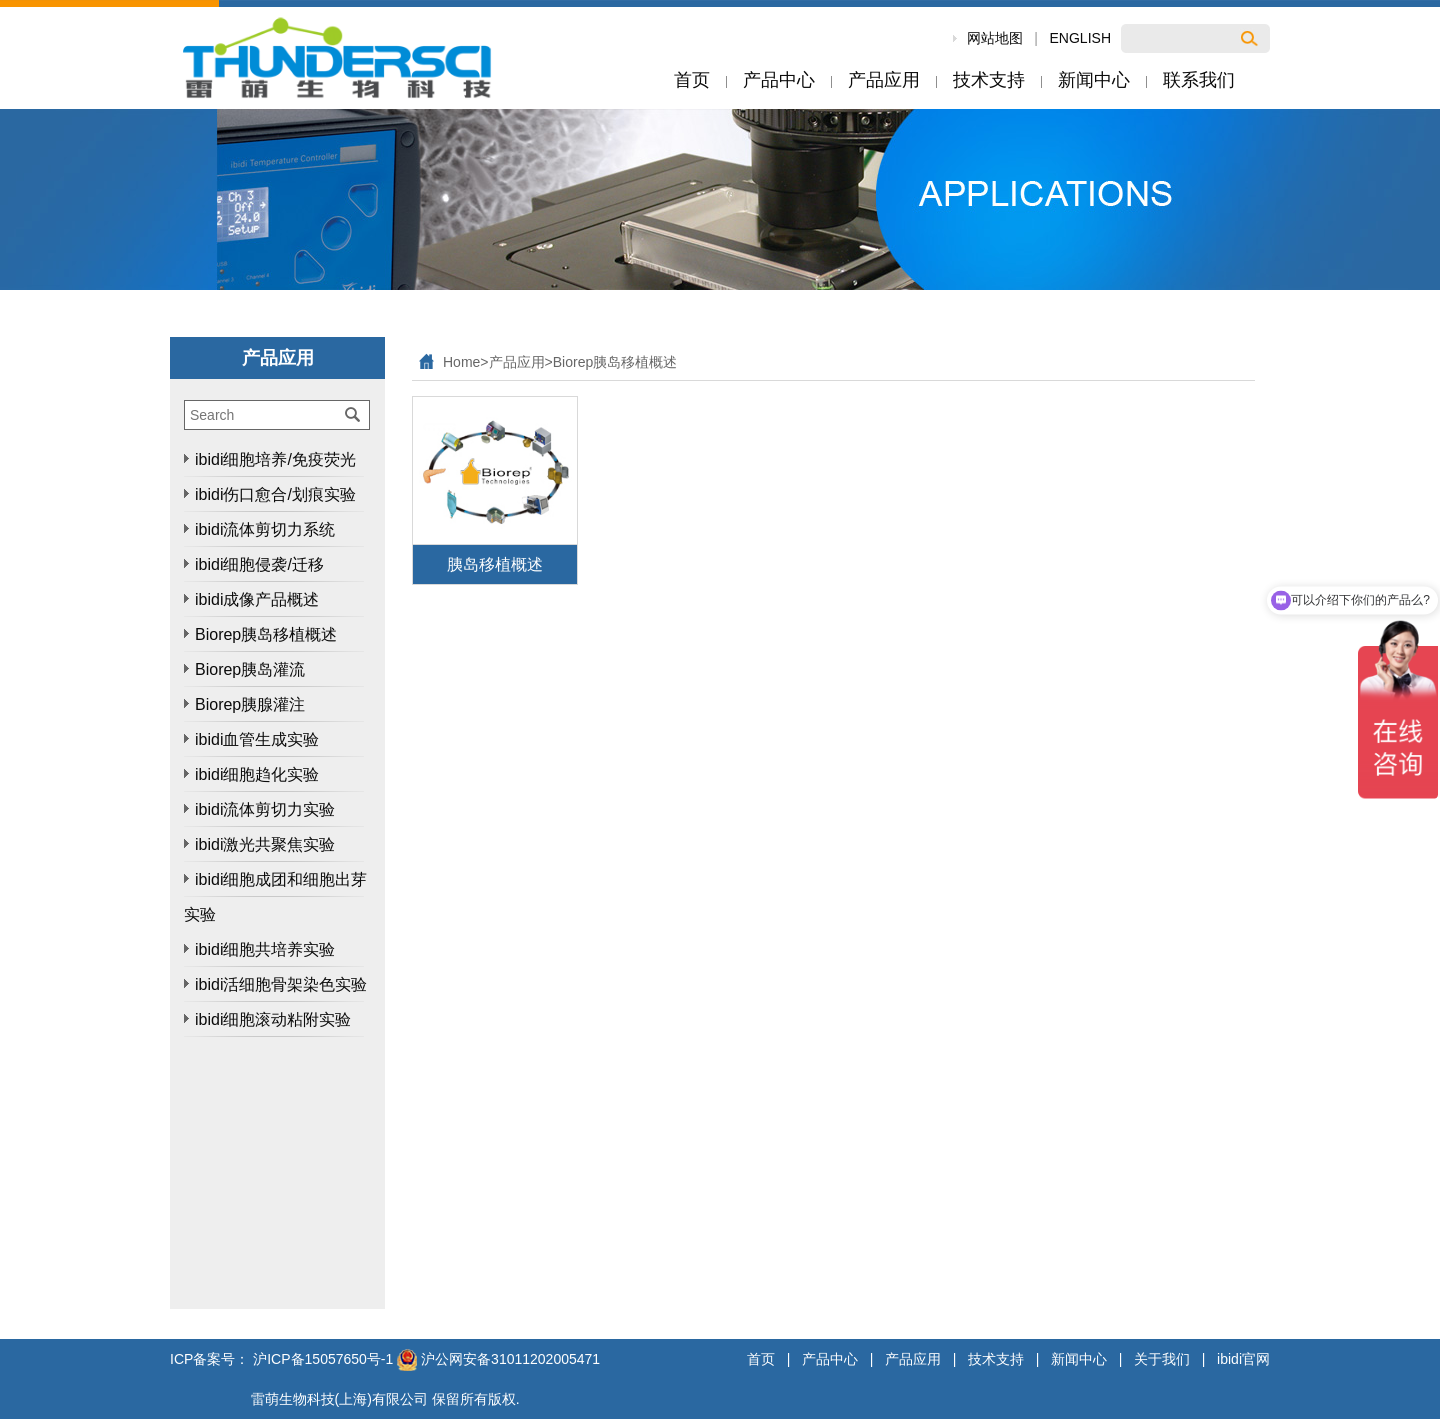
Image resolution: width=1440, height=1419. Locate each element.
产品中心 (830, 1359)
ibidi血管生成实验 (257, 739)
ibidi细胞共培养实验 (265, 949)
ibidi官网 (1243, 1359)
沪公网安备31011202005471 (498, 1359)
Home (461, 362)
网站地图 (995, 38)
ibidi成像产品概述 (257, 599)
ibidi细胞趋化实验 (257, 774)
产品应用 (517, 362)
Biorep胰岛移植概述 (266, 634)
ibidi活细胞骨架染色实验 (281, 984)
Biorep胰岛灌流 (250, 669)
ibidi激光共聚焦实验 (265, 844)
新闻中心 (1079, 1359)
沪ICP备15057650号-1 (323, 1359)
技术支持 (996, 1359)
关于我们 (1162, 1359)
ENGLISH (1080, 38)
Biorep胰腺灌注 (250, 704)
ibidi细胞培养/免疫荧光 (275, 459)
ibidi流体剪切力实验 (265, 809)
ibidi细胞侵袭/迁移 (259, 564)
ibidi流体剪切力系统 (265, 529)
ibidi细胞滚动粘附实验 (273, 1019)
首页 (761, 1359)
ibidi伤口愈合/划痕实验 (275, 494)
